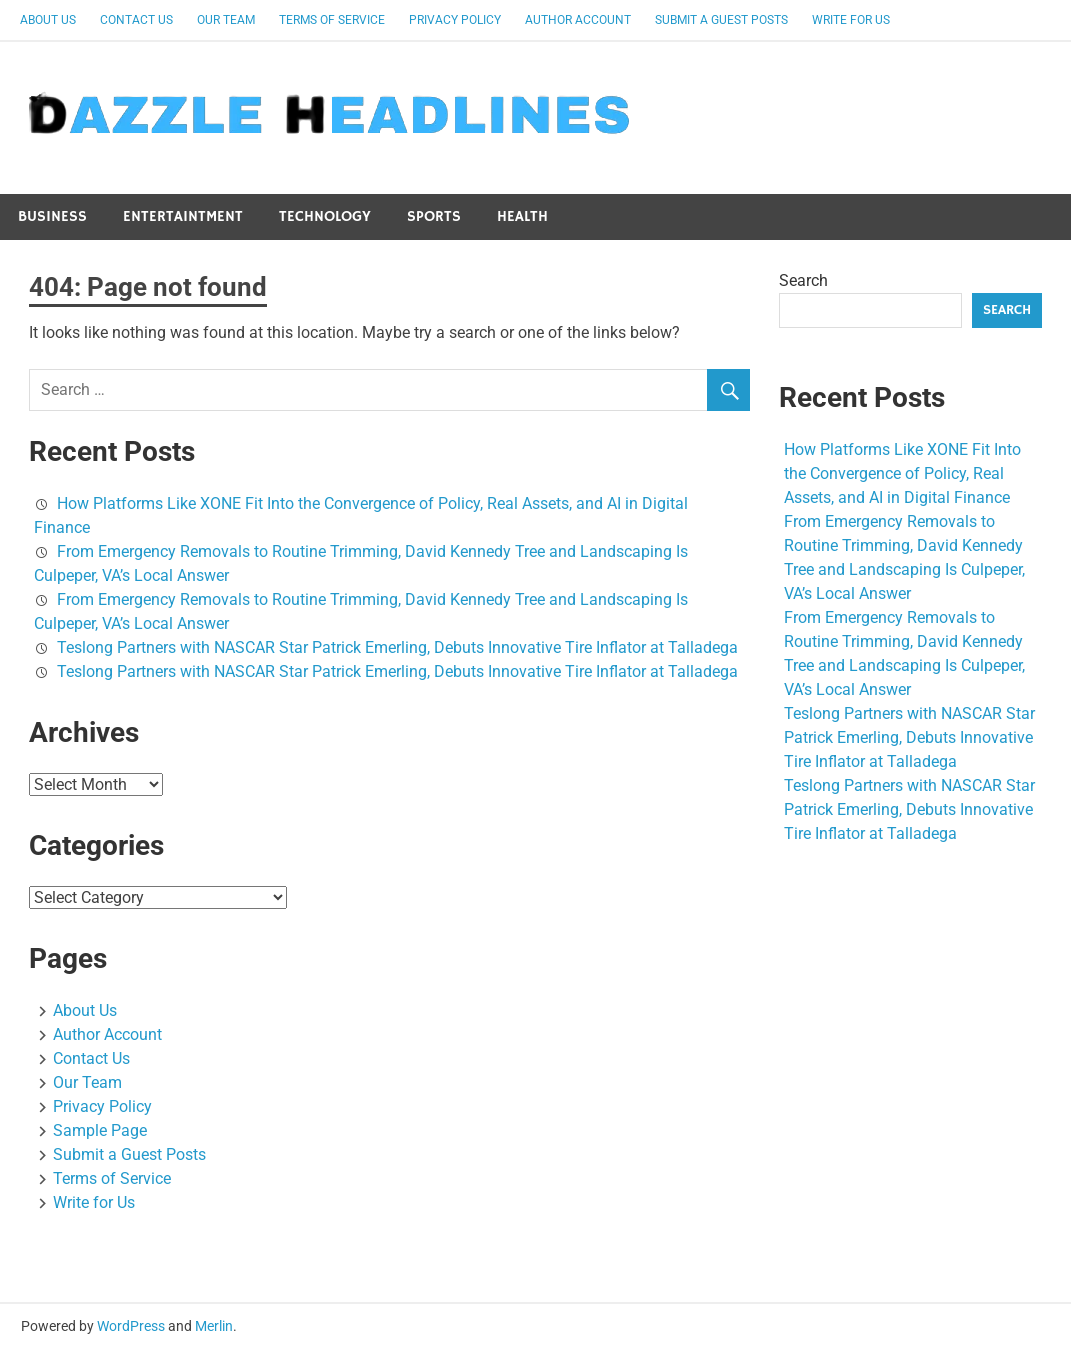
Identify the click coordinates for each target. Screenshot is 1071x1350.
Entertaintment (183, 216)
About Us (48, 20)
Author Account (578, 20)
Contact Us (136, 20)
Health (522, 216)
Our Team (226, 20)
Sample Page (100, 1130)
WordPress (131, 1326)
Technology (325, 216)
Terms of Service (332, 20)
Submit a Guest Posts (721, 20)
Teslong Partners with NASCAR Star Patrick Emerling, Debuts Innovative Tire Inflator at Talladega (397, 647)
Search (803, 280)
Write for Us (851, 20)
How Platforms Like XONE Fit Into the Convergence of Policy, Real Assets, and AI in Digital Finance (902, 473)
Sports (434, 216)
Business (52, 216)
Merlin (214, 1326)
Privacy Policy (455, 20)
